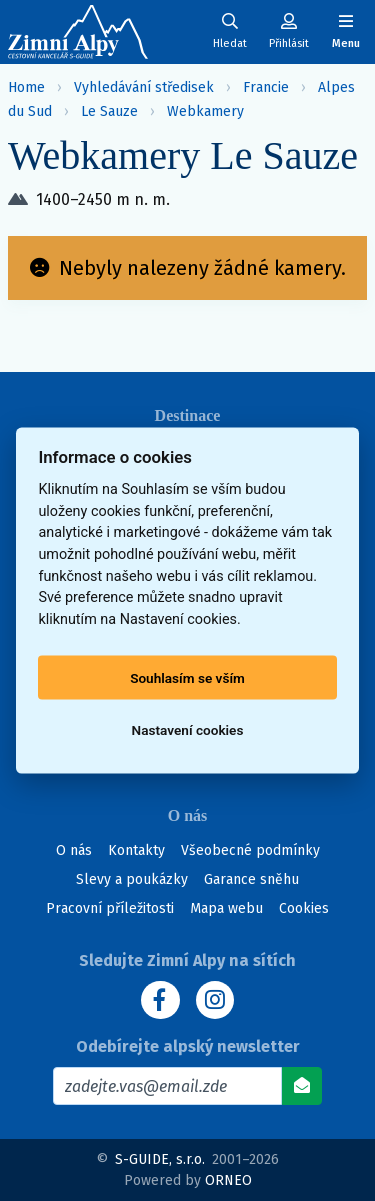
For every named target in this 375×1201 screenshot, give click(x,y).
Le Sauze (109, 111)
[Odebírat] (302, 1086)
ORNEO (228, 1180)
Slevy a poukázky (132, 879)
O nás (74, 850)
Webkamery (205, 111)
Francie (266, 87)
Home (26, 87)
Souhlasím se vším (187, 678)
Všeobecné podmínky (250, 850)
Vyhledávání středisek (144, 87)
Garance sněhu (251, 879)
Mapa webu (226, 908)
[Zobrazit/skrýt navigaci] (346, 31)
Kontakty (136, 850)
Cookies (304, 908)
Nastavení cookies (188, 730)
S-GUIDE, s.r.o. (160, 1159)
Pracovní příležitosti (110, 908)
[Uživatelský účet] (230, 31)
